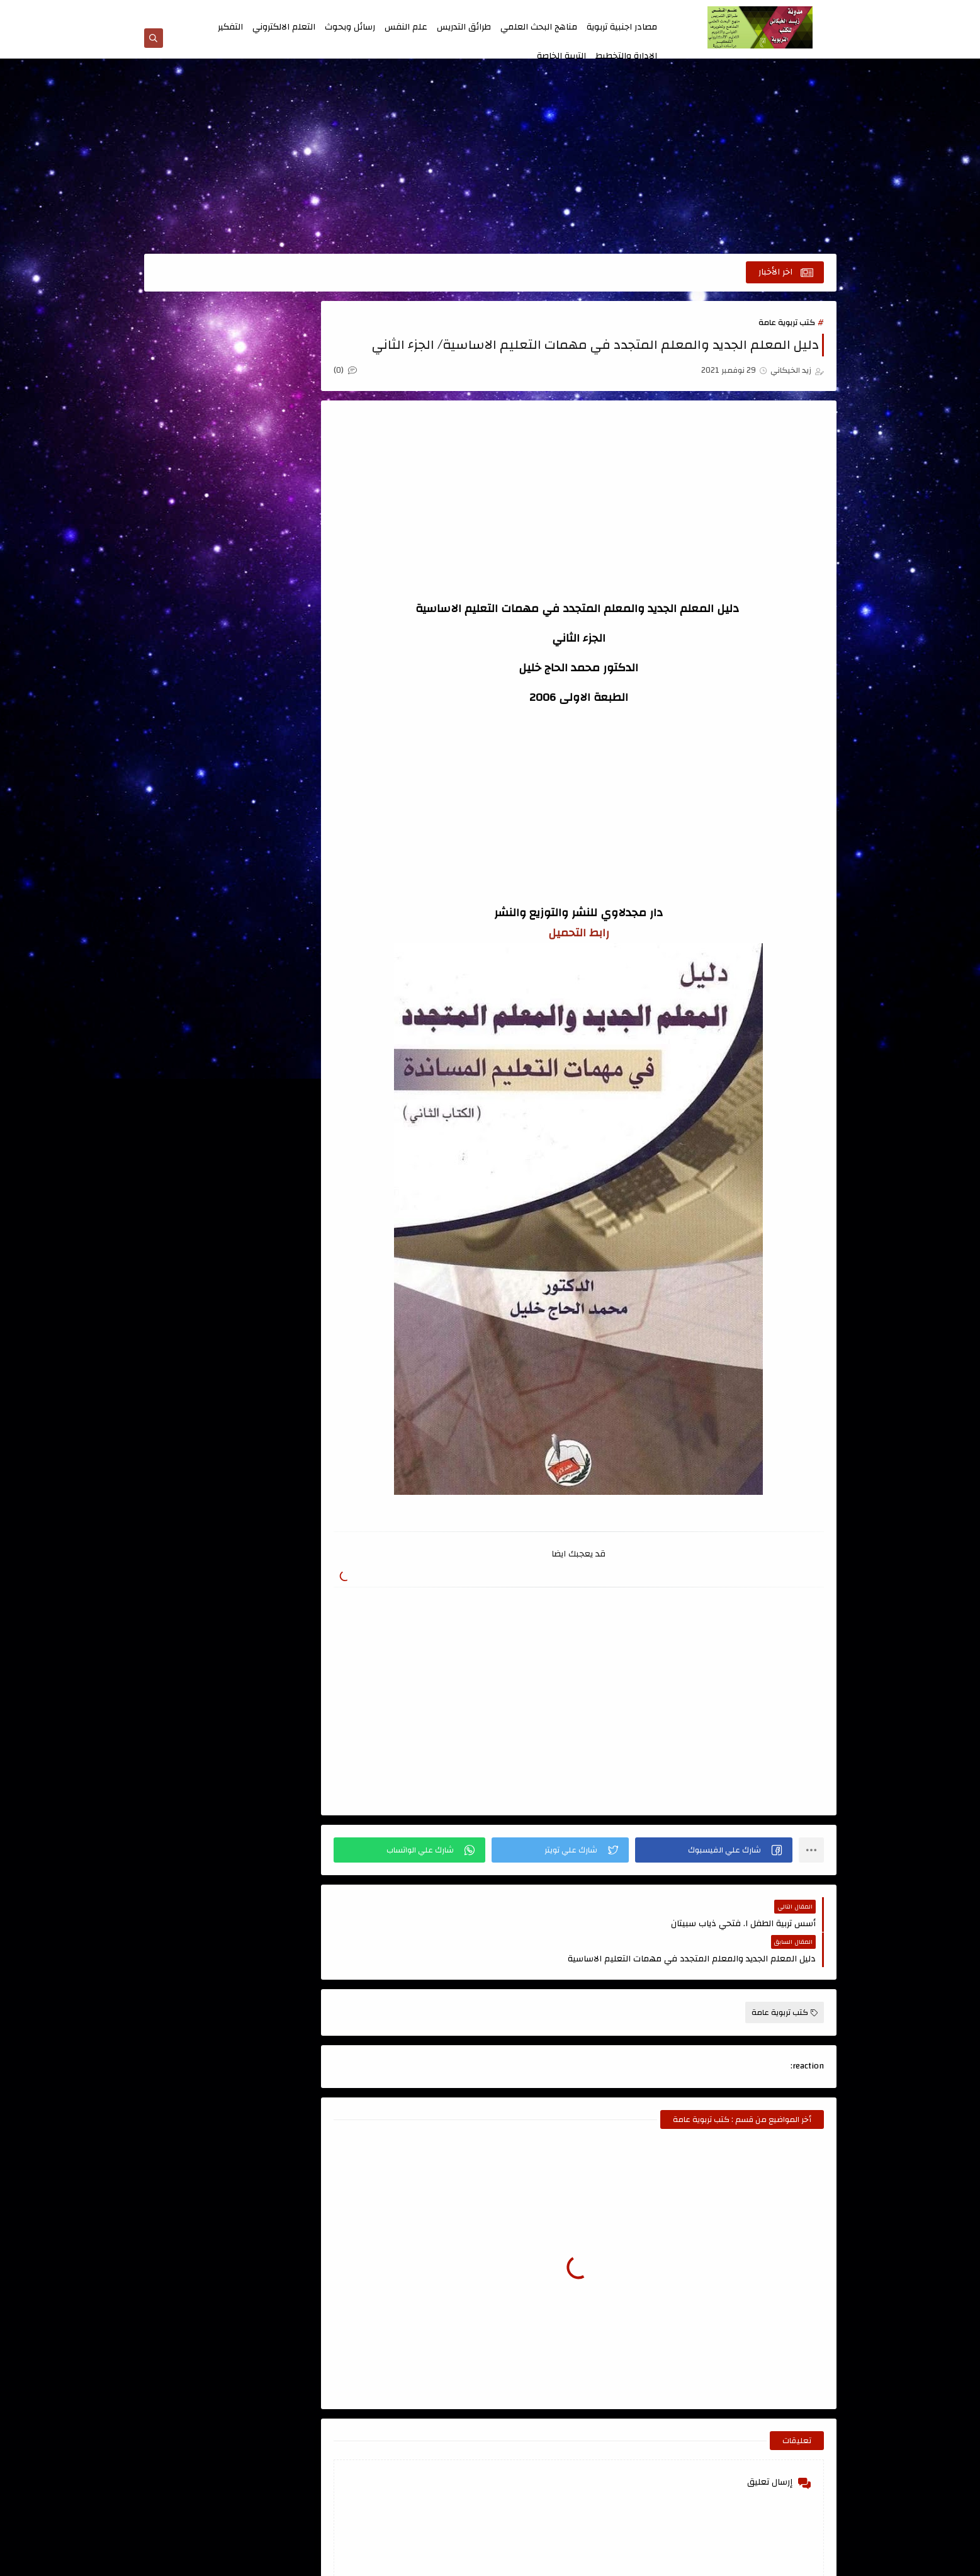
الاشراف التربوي (290, 510)
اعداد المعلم (290, 424)
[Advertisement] (490, 159)
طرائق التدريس (464, 27)
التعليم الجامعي (290, 595)
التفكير (230, 27)
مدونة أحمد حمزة (281, 1041)
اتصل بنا (526, 11)
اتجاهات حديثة (290, 358)
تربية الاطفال (290, 751)
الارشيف (396, 11)
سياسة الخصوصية (575, 11)
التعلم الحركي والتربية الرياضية (198, 553)
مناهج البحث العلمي (538, 27)
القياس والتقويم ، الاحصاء (290, 709)
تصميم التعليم (199, 751)
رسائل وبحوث (350, 27)
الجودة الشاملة (199, 630)
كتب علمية (290, 892)
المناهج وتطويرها (199, 701)
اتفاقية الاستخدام (446, 11)
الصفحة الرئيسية (638, 11)
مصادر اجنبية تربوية (622, 27)
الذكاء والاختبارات (199, 666)
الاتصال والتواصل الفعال (290, 467)
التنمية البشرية (290, 630)
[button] (719, 1851)
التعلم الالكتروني (283, 27)
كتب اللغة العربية (199, 822)
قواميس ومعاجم (290, 822)
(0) (379, 372)
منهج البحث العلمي (290, 928)
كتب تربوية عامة (786, 324)
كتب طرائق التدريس (199, 857)
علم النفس (406, 27)
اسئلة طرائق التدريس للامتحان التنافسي (199, 374)
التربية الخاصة (561, 56)
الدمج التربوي (290, 666)
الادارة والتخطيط (626, 56)
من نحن (493, 11)
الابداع (199, 424)
